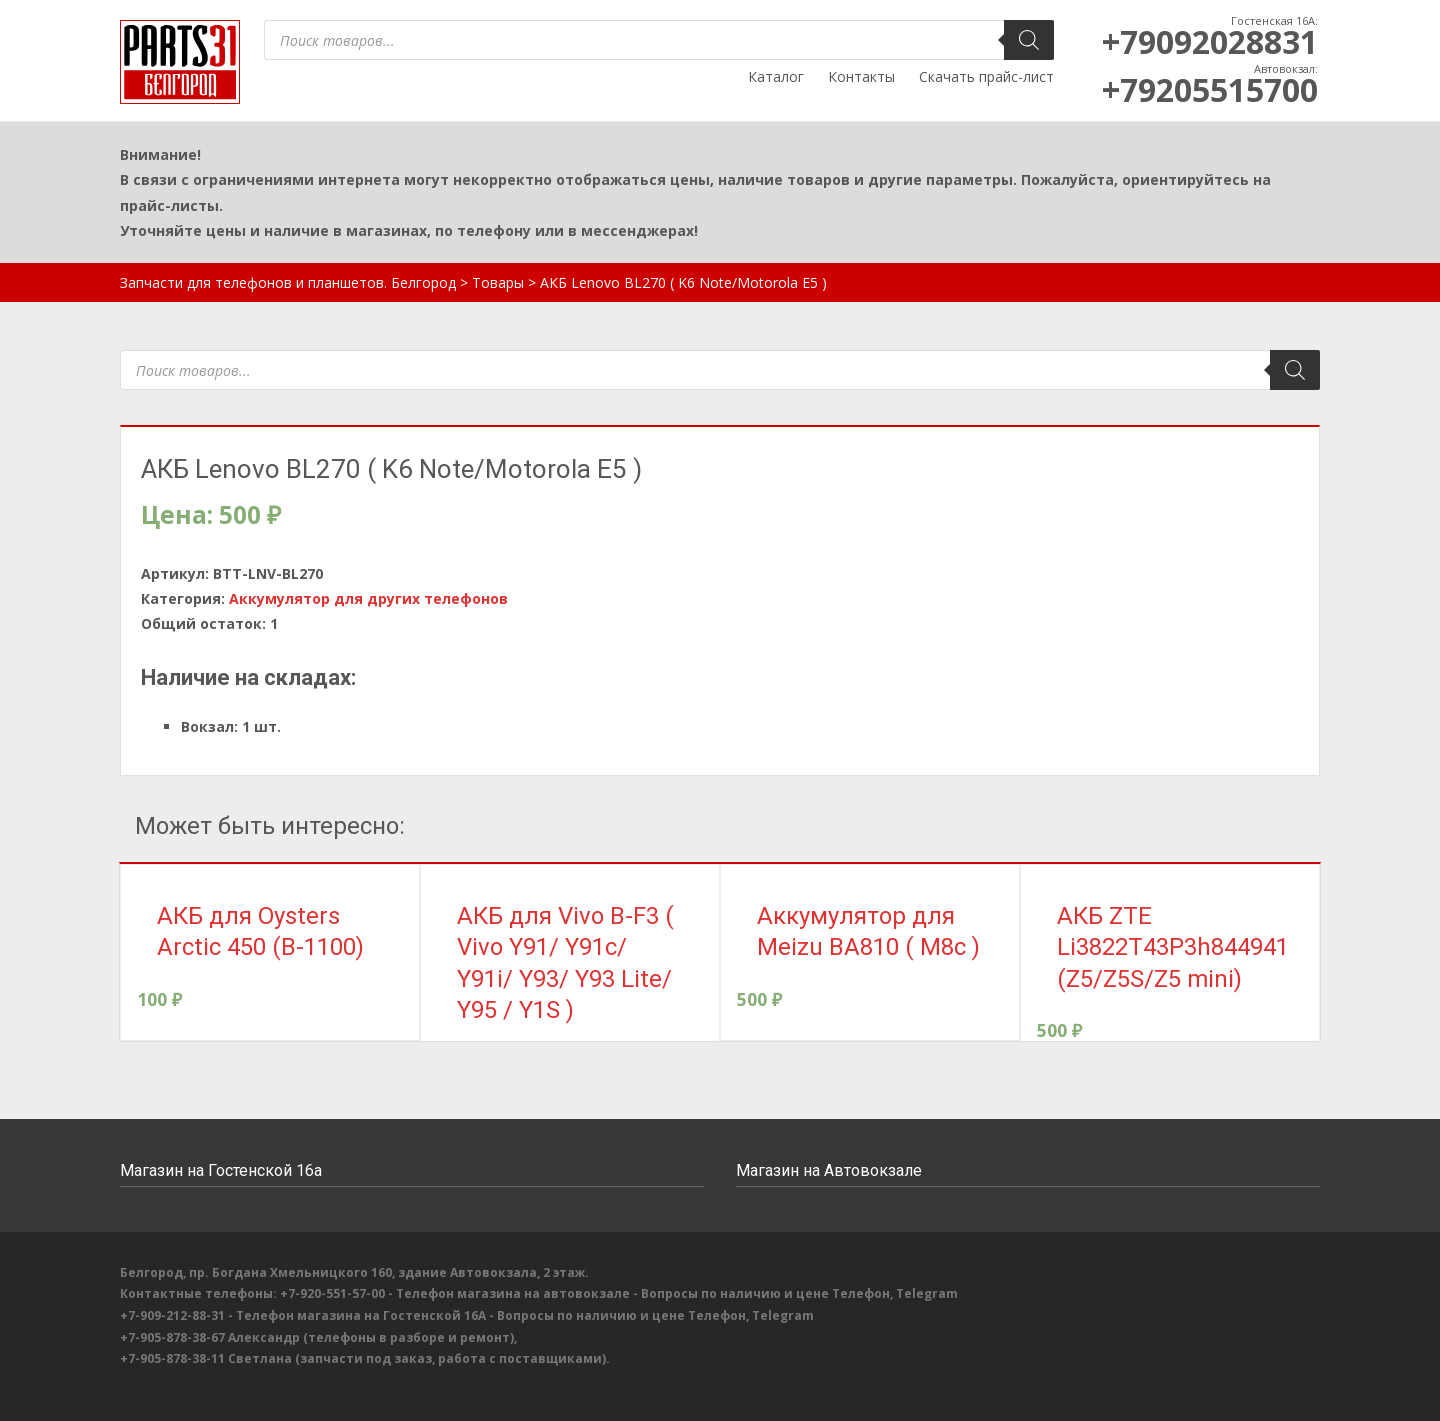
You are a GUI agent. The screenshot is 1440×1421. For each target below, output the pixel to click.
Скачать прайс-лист (986, 76)
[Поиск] (1029, 40)
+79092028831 (1210, 41)
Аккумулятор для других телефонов (368, 598)
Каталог (776, 76)
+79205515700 (1210, 89)
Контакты (861, 76)
